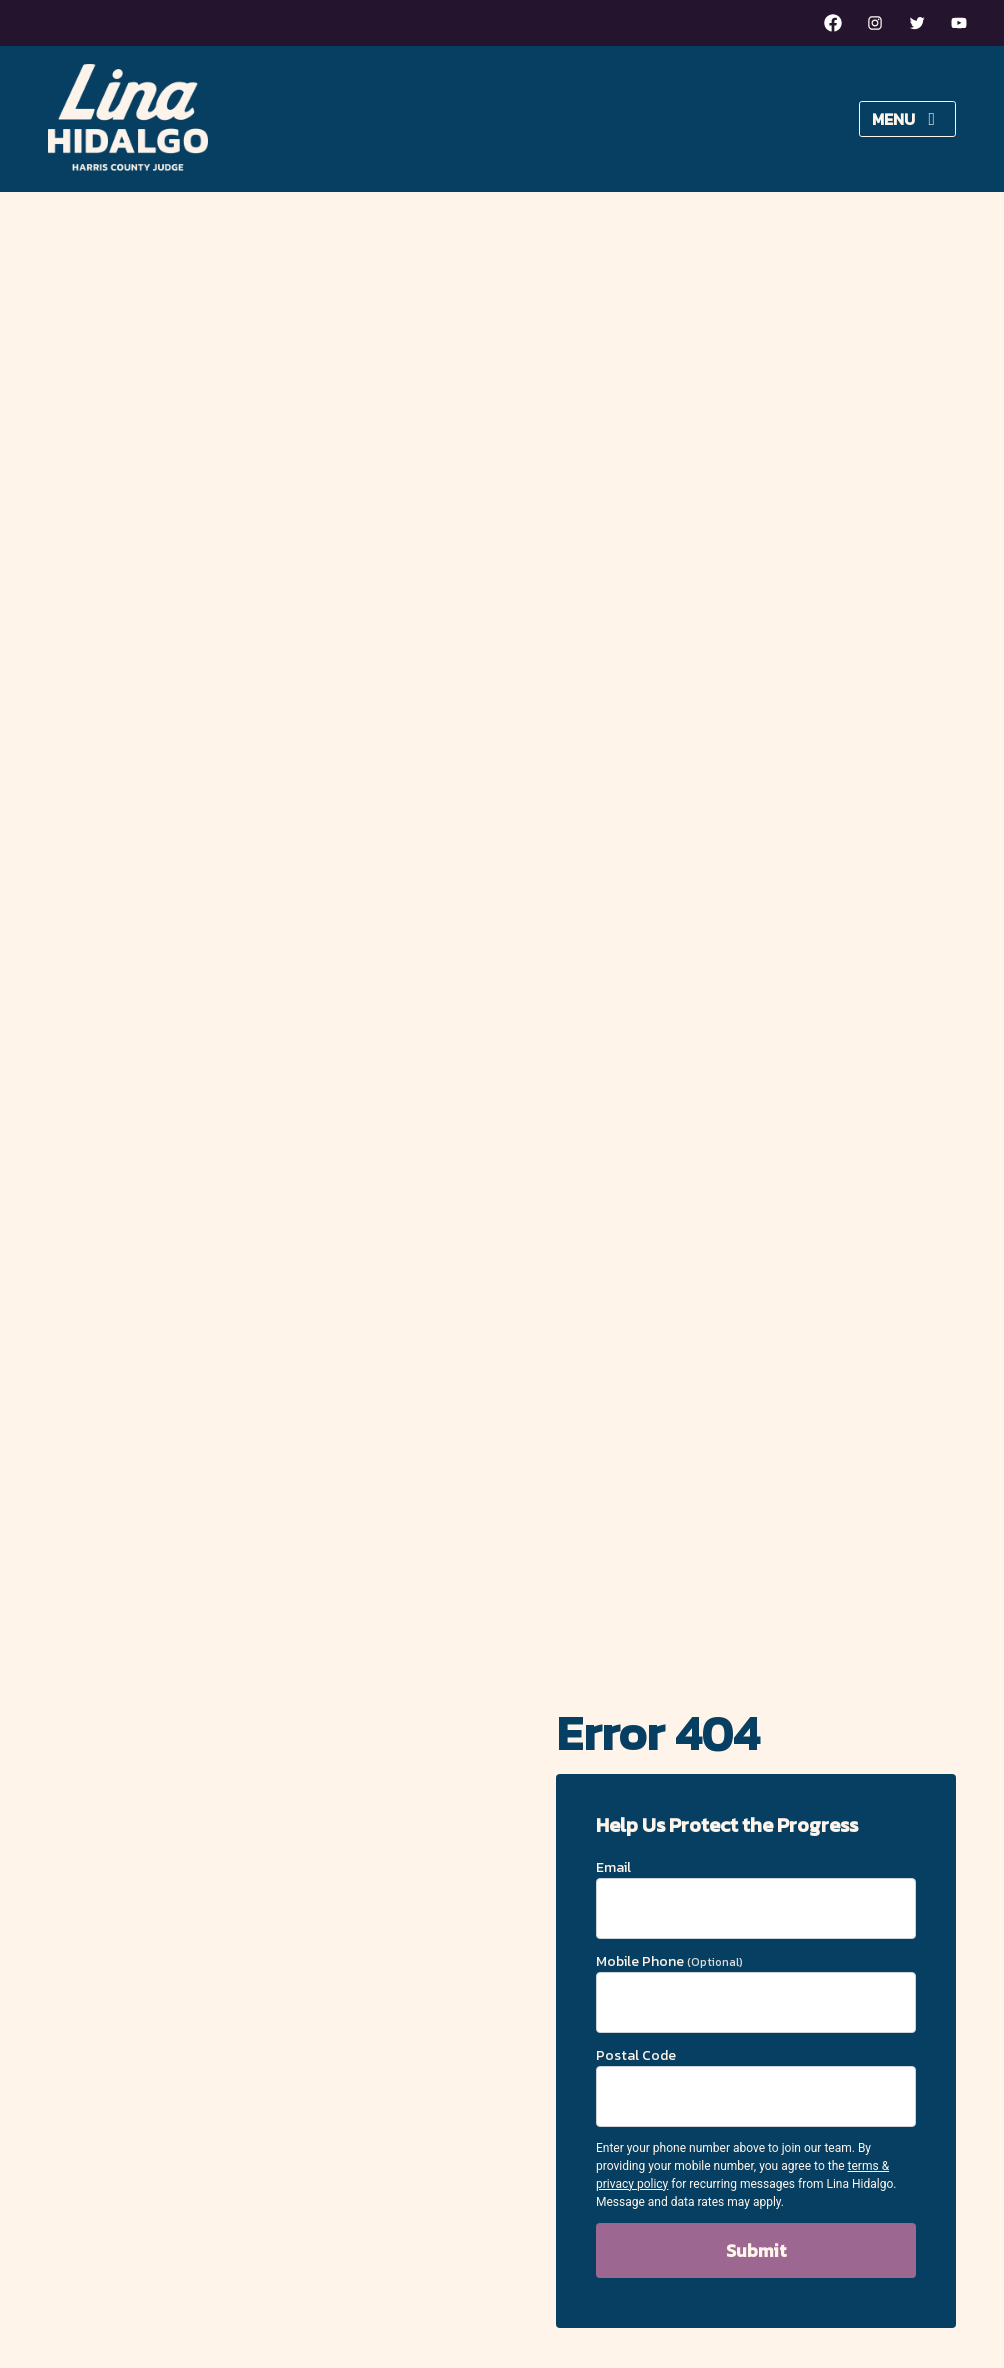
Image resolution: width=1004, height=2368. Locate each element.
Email (756, 1898)
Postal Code (756, 2086)
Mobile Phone (756, 1992)
